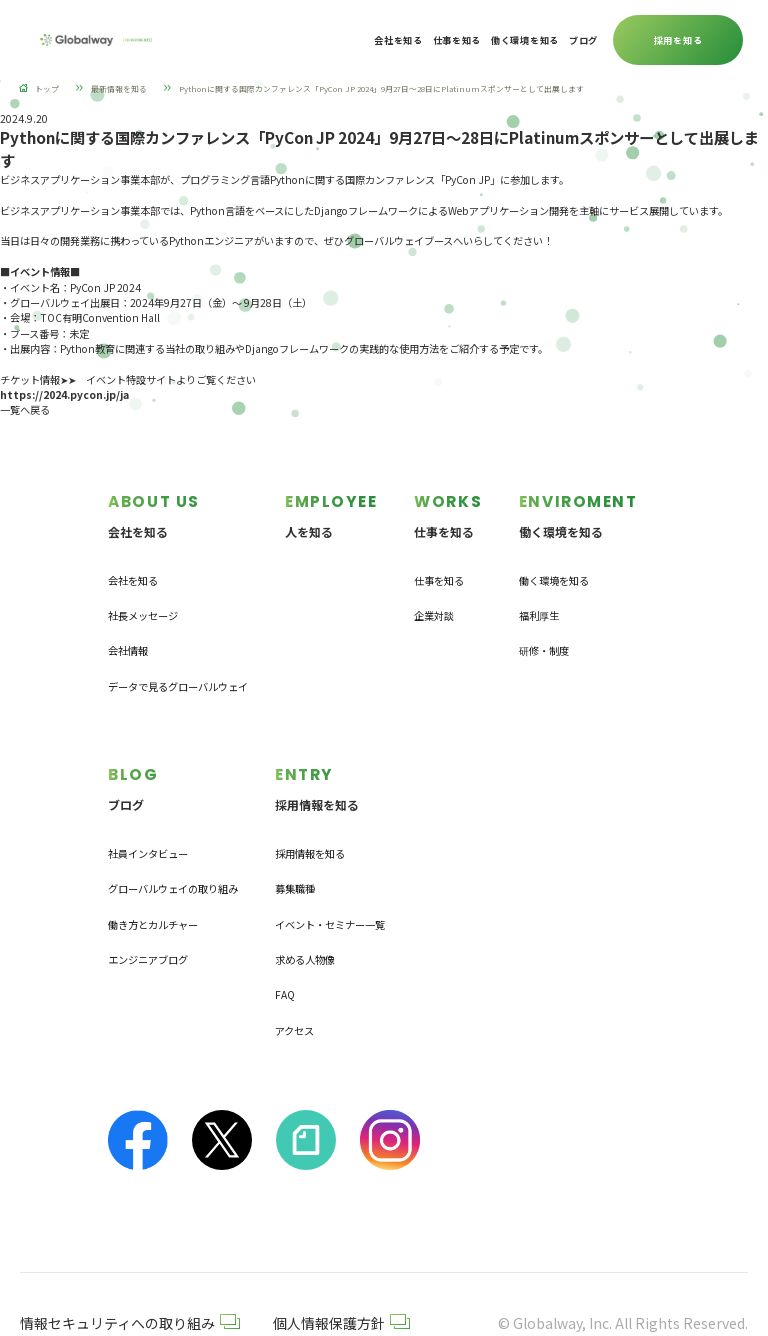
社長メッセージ (143, 596)
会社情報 (128, 631)
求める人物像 (305, 921)
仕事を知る (439, 561)
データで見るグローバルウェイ (178, 667)
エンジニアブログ (148, 921)
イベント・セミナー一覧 (330, 886)
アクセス (294, 992)
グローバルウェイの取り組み (173, 850)
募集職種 (295, 850)
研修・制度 (544, 631)
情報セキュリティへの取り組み (130, 1285)
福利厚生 (539, 596)
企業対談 (434, 596)
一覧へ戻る (25, 409)
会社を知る (133, 561)
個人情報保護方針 (341, 1285)
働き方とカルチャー (153, 886)
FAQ (285, 956)
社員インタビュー (148, 815)
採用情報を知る (310, 815)
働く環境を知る (554, 561)
